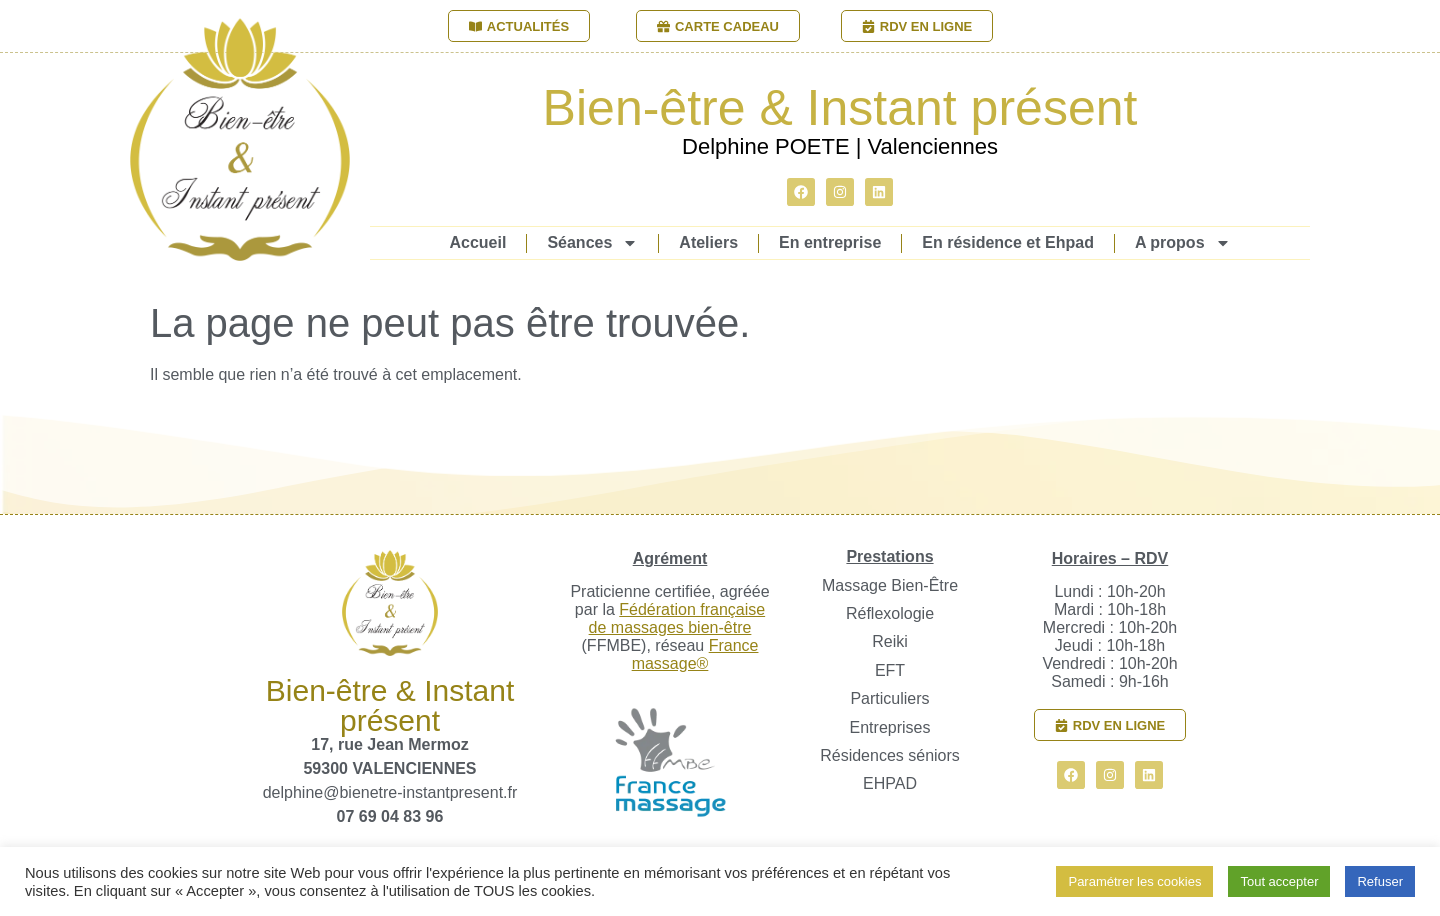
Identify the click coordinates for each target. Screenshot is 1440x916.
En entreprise (830, 242)
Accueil (477, 242)
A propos (1183, 243)
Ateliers (708, 242)
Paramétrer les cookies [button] (1134, 881)
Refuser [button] (1380, 881)
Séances (592, 243)
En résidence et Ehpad (1008, 242)
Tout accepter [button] (1279, 881)
